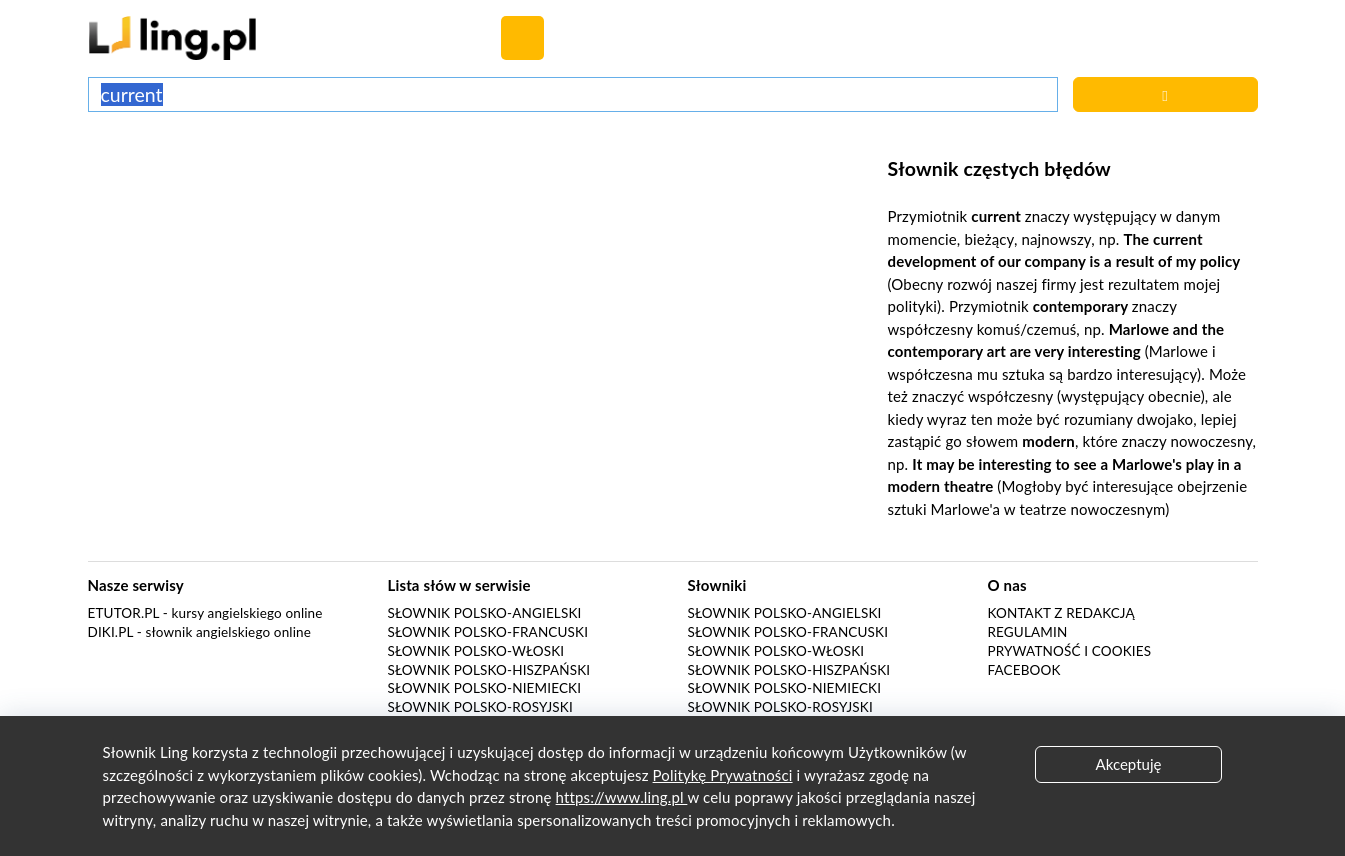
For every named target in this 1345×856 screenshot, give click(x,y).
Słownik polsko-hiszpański (489, 670)
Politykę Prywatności (723, 775)
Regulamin (1028, 632)
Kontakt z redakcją (1061, 613)
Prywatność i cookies (1070, 651)
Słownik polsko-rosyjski (480, 707)
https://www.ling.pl (622, 797)
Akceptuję (1129, 764)
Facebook (1024, 670)
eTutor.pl (124, 613)
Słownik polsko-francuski (488, 632)
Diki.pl (111, 632)
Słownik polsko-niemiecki (485, 688)
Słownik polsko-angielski (485, 613)
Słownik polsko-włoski (476, 651)
